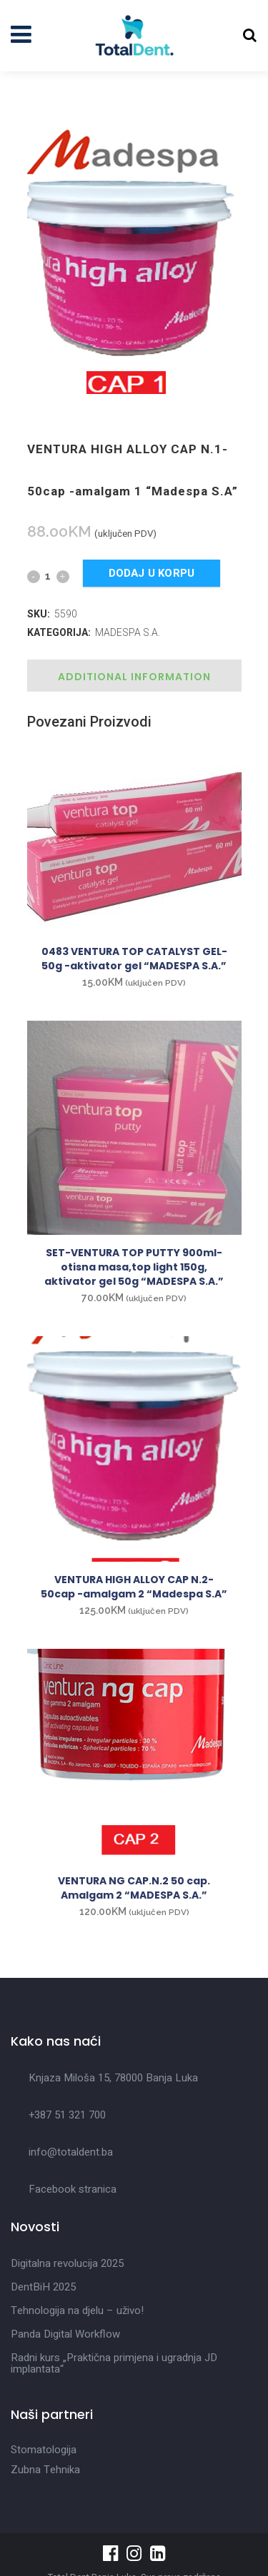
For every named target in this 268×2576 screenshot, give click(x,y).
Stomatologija (43, 2450)
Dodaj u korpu (152, 573)
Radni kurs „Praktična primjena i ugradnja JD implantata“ (114, 2363)
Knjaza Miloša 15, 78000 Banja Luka (113, 2077)
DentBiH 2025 (43, 2287)
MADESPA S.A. (127, 632)
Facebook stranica (72, 2189)
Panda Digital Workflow (65, 2334)
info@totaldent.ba (71, 2152)
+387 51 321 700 (67, 2115)
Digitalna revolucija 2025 (67, 2263)
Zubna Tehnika (45, 2469)
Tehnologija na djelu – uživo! (77, 2310)
